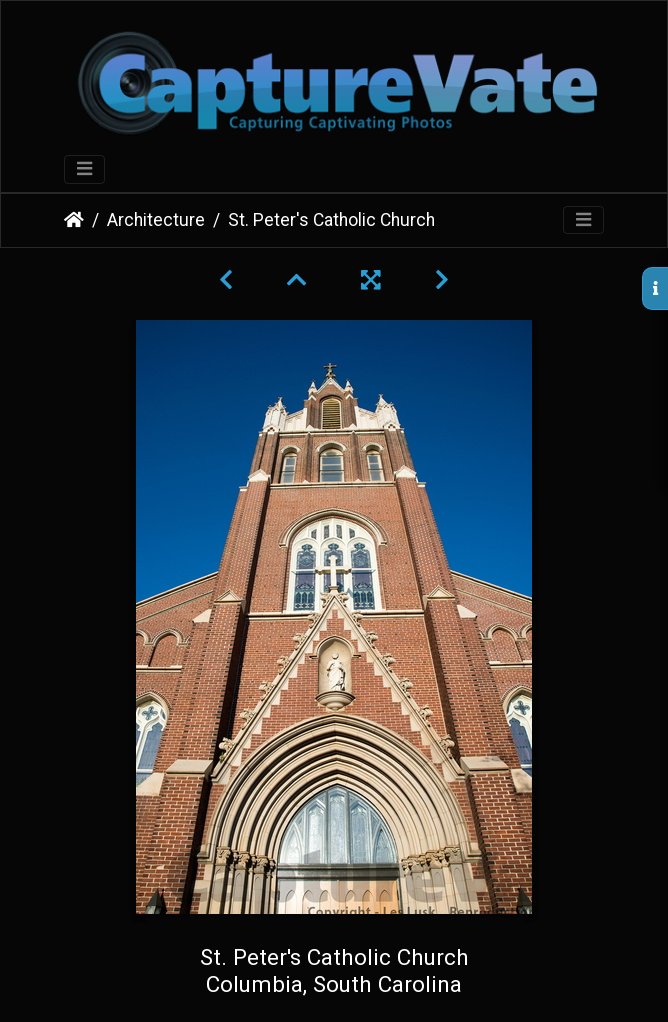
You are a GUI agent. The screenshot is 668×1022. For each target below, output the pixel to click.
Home (74, 220)
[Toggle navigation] (84, 169)
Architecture (156, 220)
